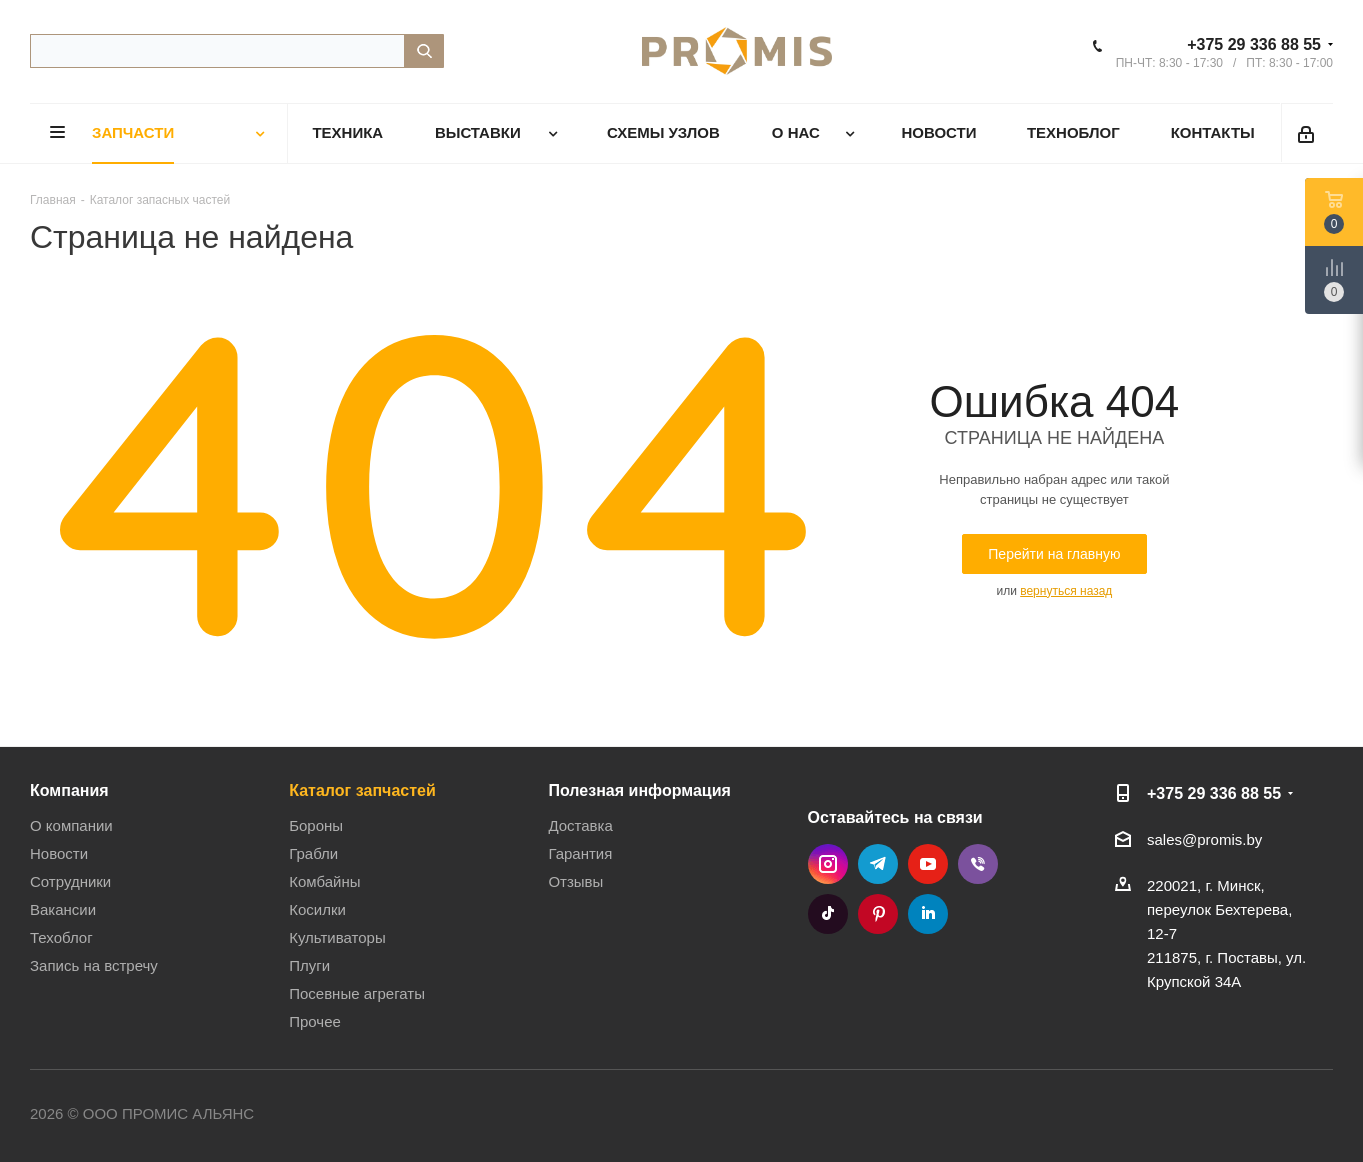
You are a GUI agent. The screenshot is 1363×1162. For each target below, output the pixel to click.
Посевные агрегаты (357, 993)
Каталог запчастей (362, 790)
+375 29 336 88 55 (1254, 44)
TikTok (828, 914)
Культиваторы (337, 937)
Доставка (580, 825)
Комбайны (324, 881)
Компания (69, 790)
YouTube (928, 864)
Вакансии (63, 909)
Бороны (316, 825)
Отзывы (575, 881)
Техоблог (61, 937)
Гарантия (580, 853)
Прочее (315, 1021)
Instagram (828, 864)
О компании (71, 825)
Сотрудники (70, 881)
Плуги (309, 965)
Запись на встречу (94, 965)
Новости (59, 853)
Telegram (878, 864)
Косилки (317, 909)
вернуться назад (1066, 591)
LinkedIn (928, 914)
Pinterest (878, 914)
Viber (978, 864)
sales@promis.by (1204, 839)
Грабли (313, 853)
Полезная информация (639, 790)
